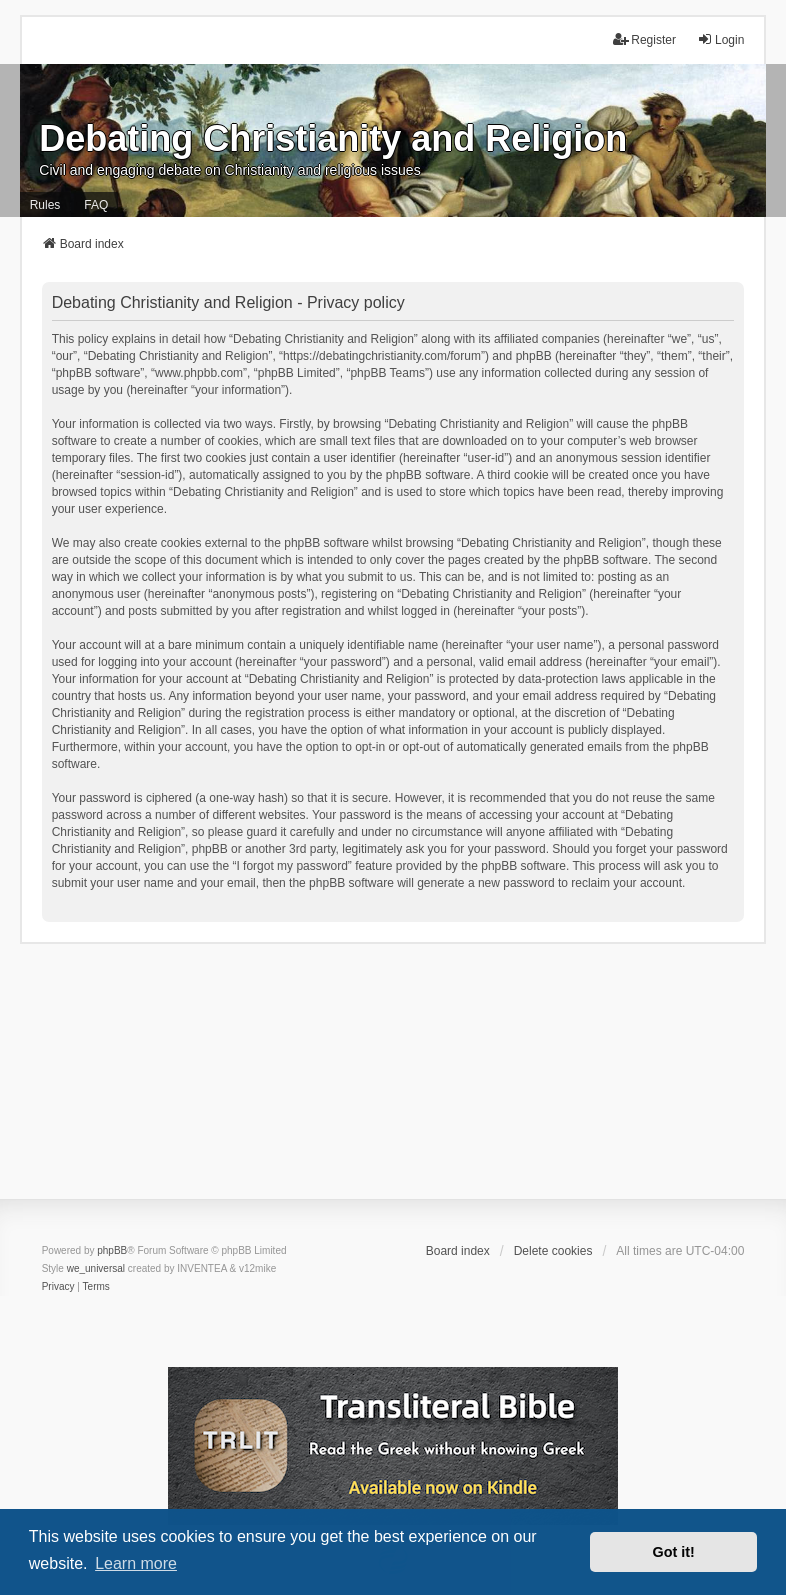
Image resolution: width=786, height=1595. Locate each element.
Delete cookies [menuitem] (553, 1251)
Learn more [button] (136, 1563)
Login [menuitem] (720, 39)
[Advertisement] (393, 1084)
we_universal (96, 1268)
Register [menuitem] (644, 39)
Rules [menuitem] (45, 205)
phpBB (112, 1250)
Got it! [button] (674, 1552)
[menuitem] (58, 1287)
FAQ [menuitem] (96, 205)
